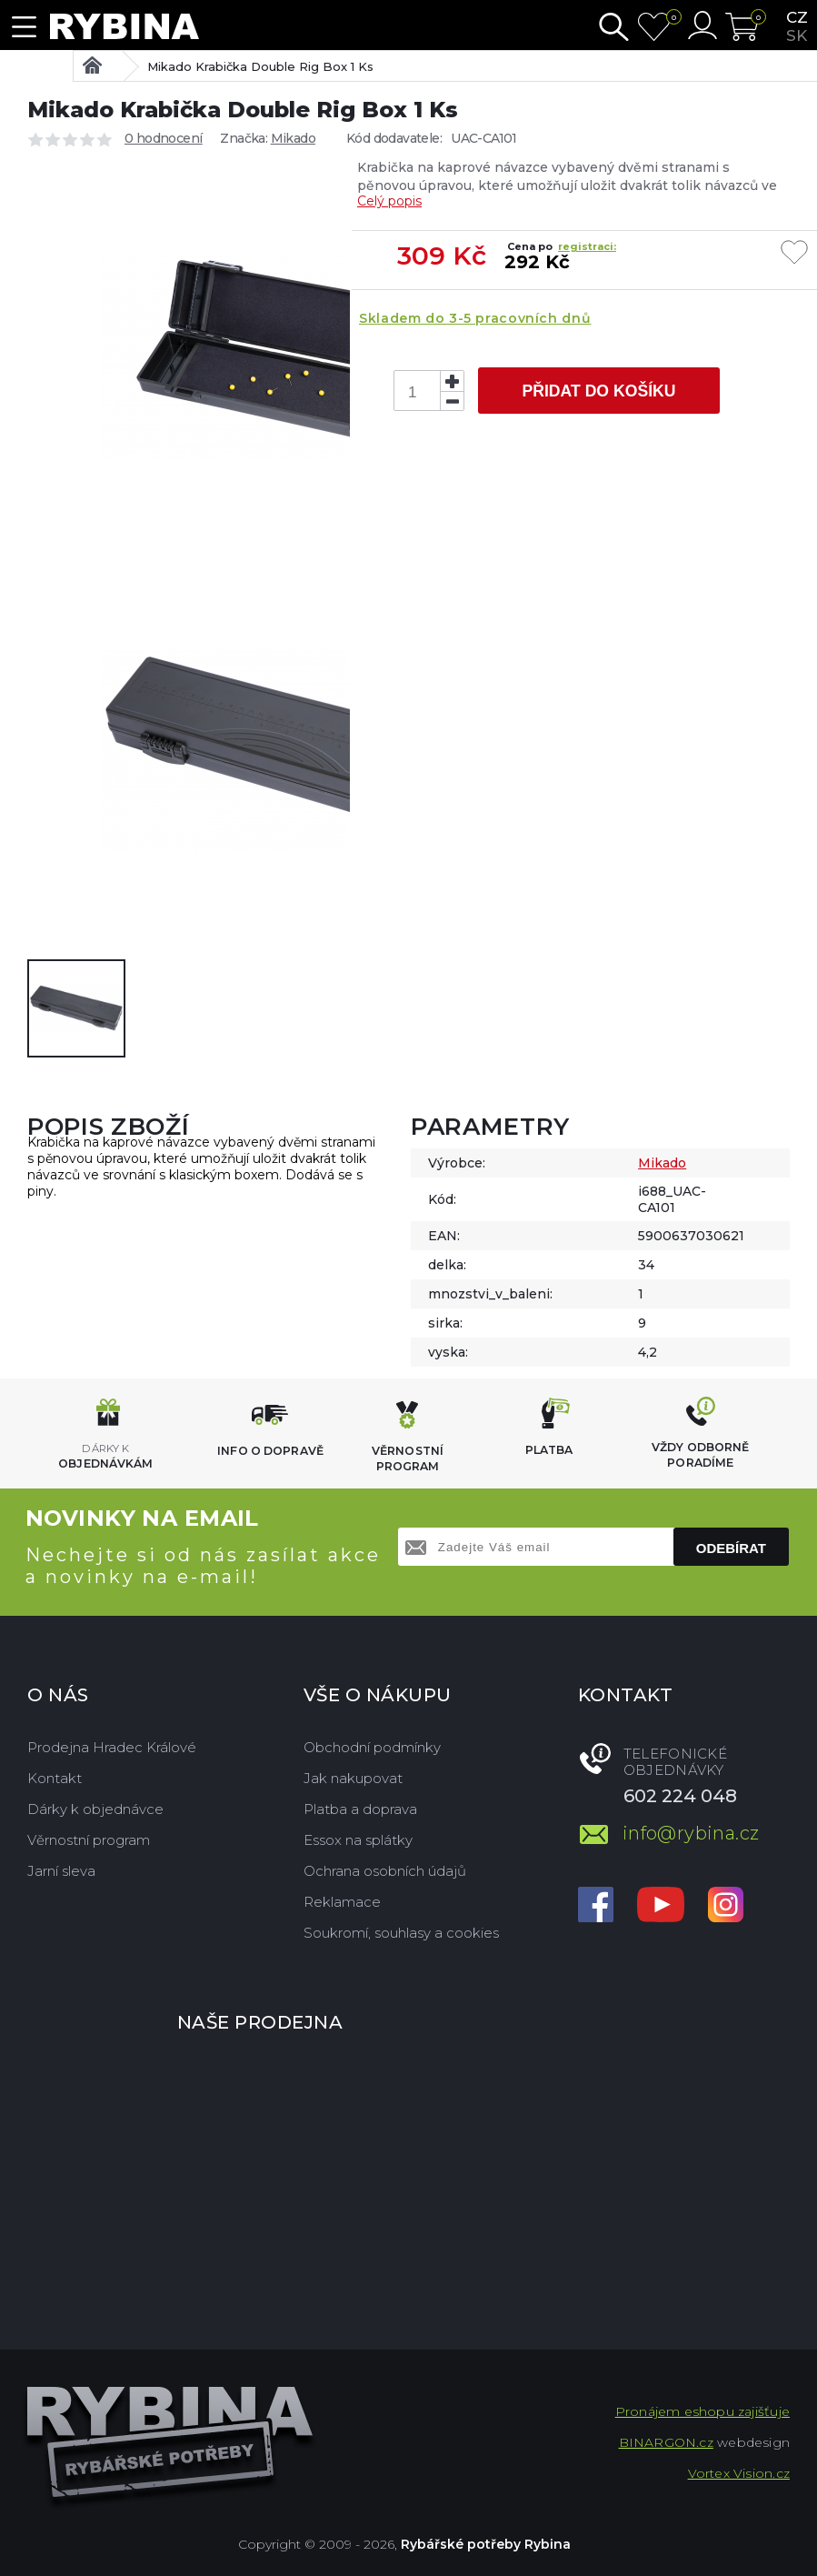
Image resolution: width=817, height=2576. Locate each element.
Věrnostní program (88, 1840)
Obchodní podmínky (372, 1747)
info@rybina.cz (691, 1833)
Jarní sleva (61, 1870)
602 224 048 (680, 1796)
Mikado (293, 138)
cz (797, 17)
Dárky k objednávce (95, 1809)
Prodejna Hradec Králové (111, 1747)
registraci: (587, 246)
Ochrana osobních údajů (385, 1870)
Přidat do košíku (598, 391)
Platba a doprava (360, 1809)
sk (796, 35)
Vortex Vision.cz (739, 2473)
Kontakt (54, 1778)
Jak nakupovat (353, 1778)
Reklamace (342, 1901)
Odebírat (731, 1548)
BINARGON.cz (666, 2442)
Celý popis (389, 201)
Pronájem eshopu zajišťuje (702, 2411)
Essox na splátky (358, 1840)
